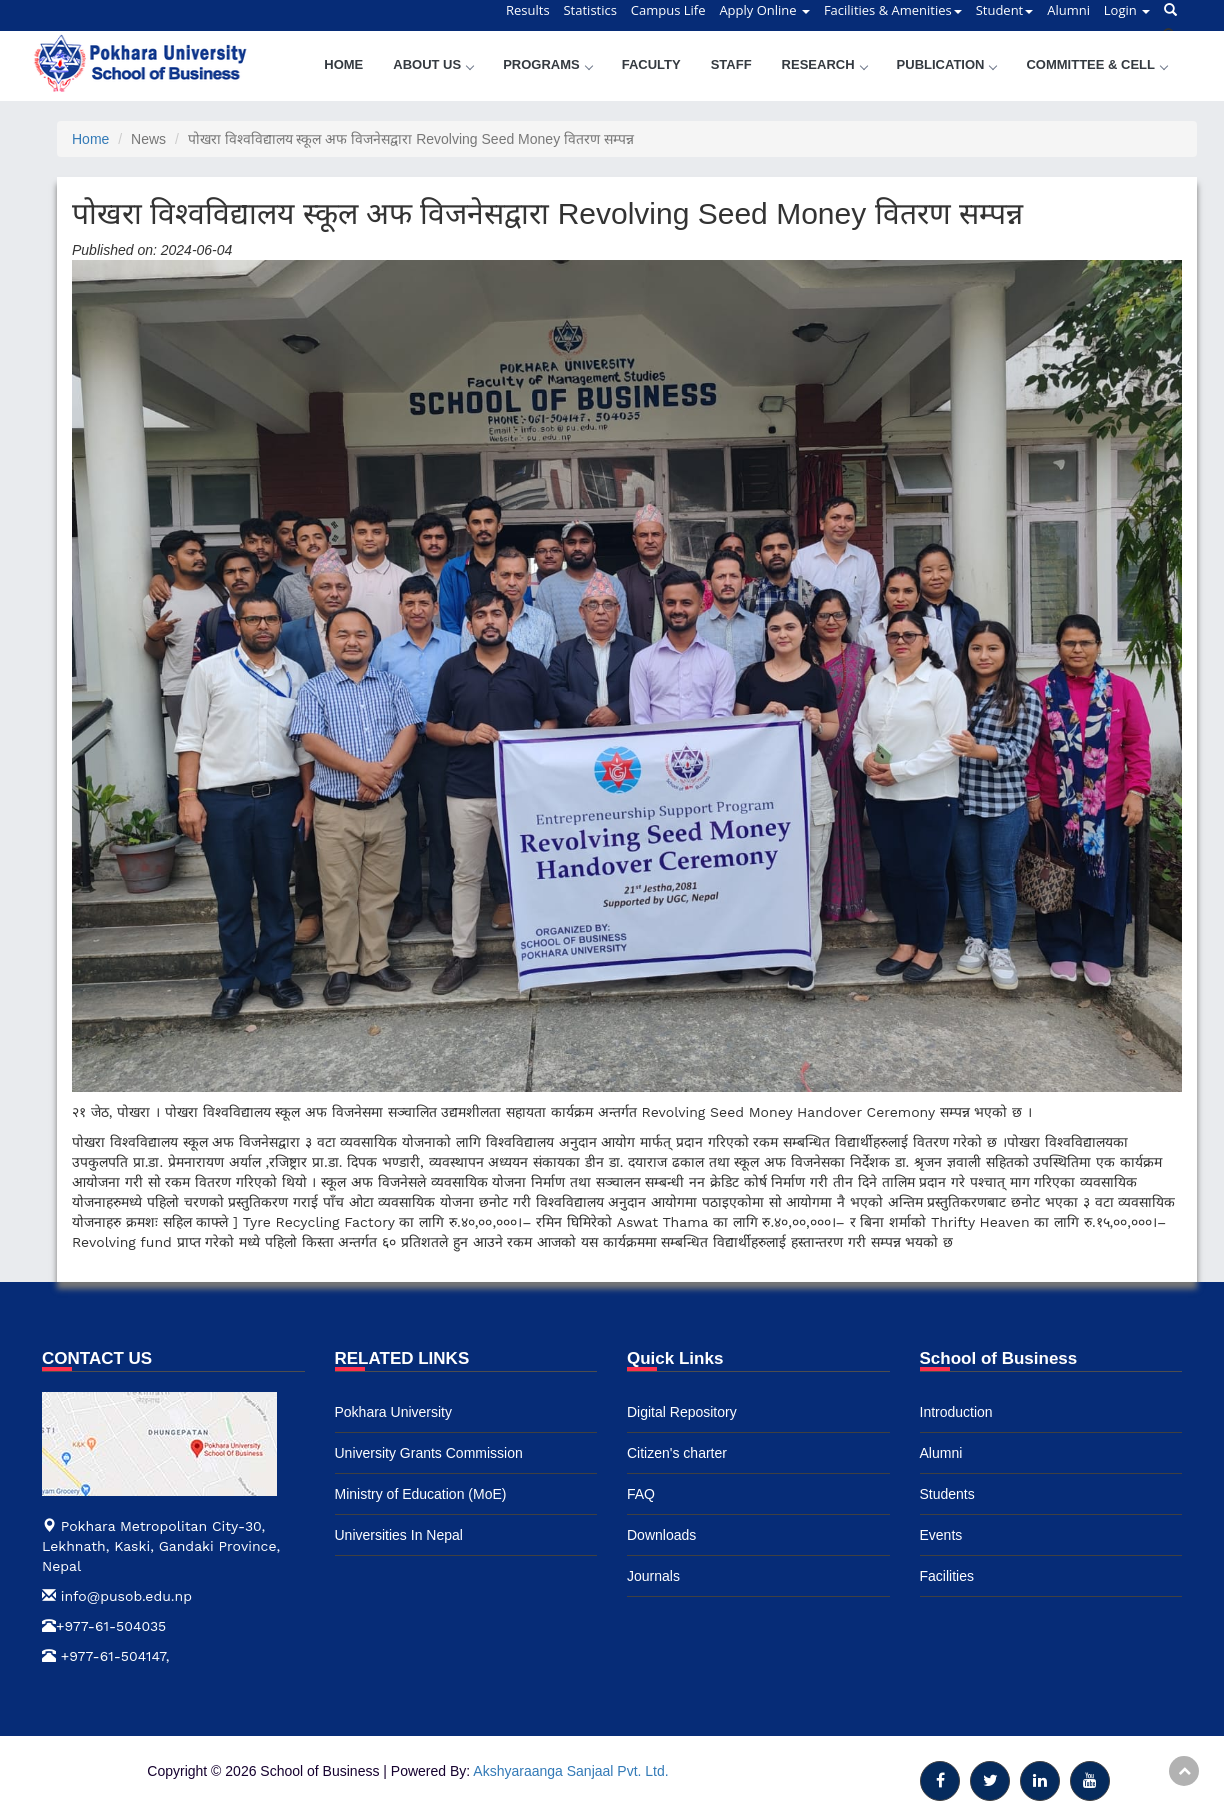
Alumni (941, 1453)
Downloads (661, 1535)
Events (941, 1535)
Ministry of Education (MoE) (421, 1494)
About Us (433, 64)
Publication (947, 64)
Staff (731, 64)
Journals (653, 1576)
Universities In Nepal (399, 1535)
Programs (547, 64)
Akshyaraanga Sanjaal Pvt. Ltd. (570, 1771)
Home (343, 64)
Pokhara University (394, 1412)
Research (824, 64)
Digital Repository (682, 1412)
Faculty (651, 64)
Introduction (956, 1412)
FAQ (641, 1494)
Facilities (947, 1576)
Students (947, 1494)
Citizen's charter (677, 1453)
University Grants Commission (429, 1453)
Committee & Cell (1096, 64)
